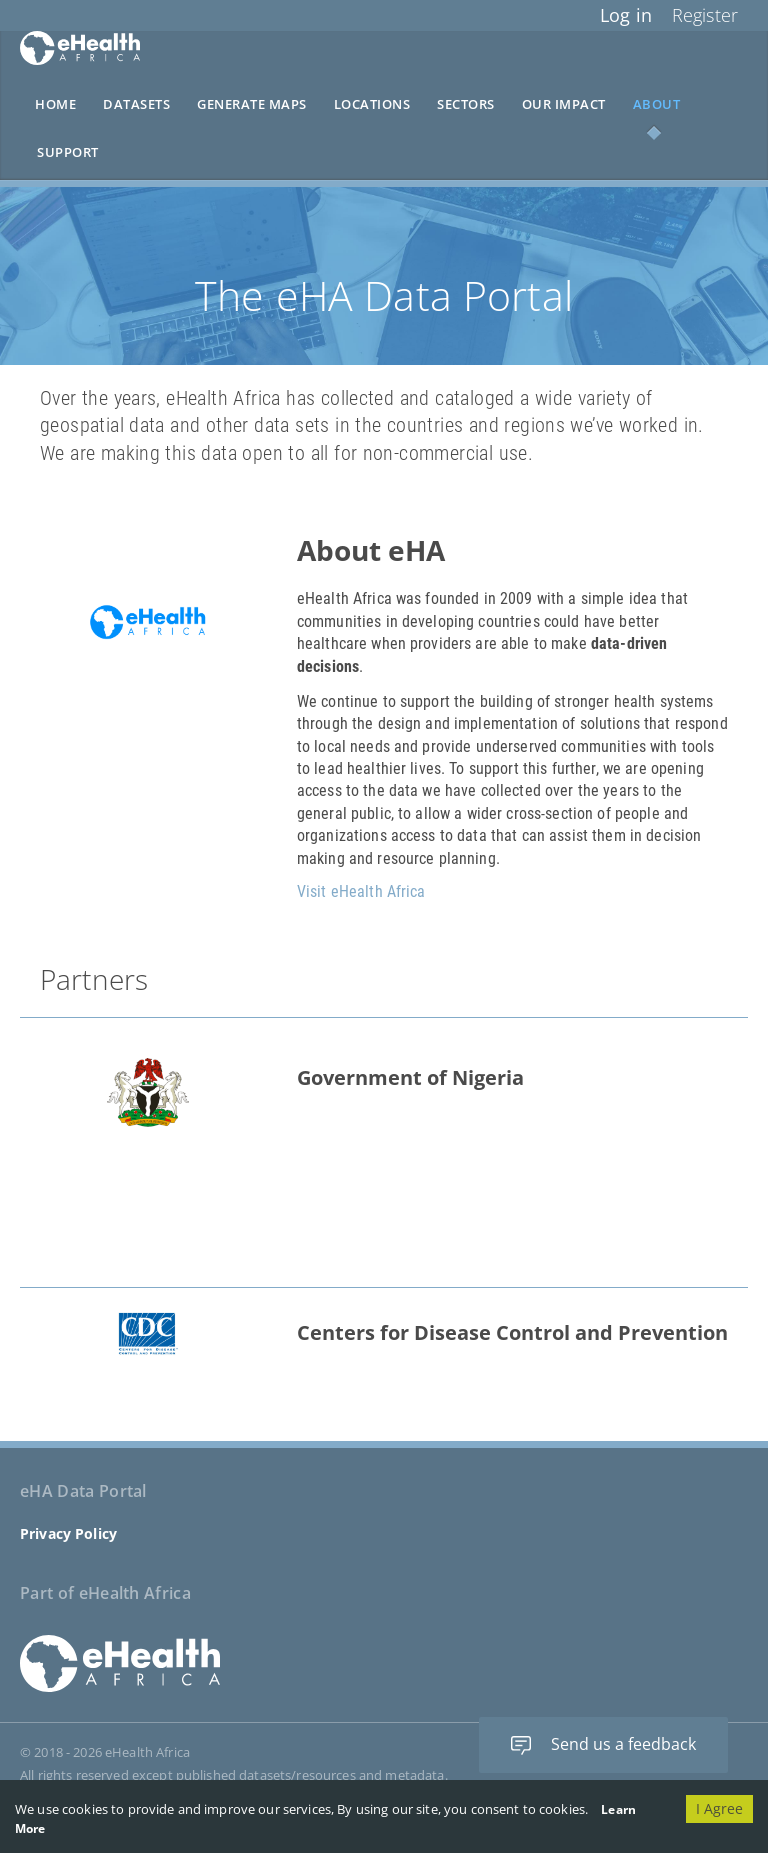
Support (68, 152)
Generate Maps (252, 104)
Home (55, 104)
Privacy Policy (68, 1533)
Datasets (136, 104)
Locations (372, 104)
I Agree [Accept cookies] (719, 1808)
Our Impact (564, 104)
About (657, 104)
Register (705, 15)
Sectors (466, 104)
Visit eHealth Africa (361, 891)
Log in (626, 15)
